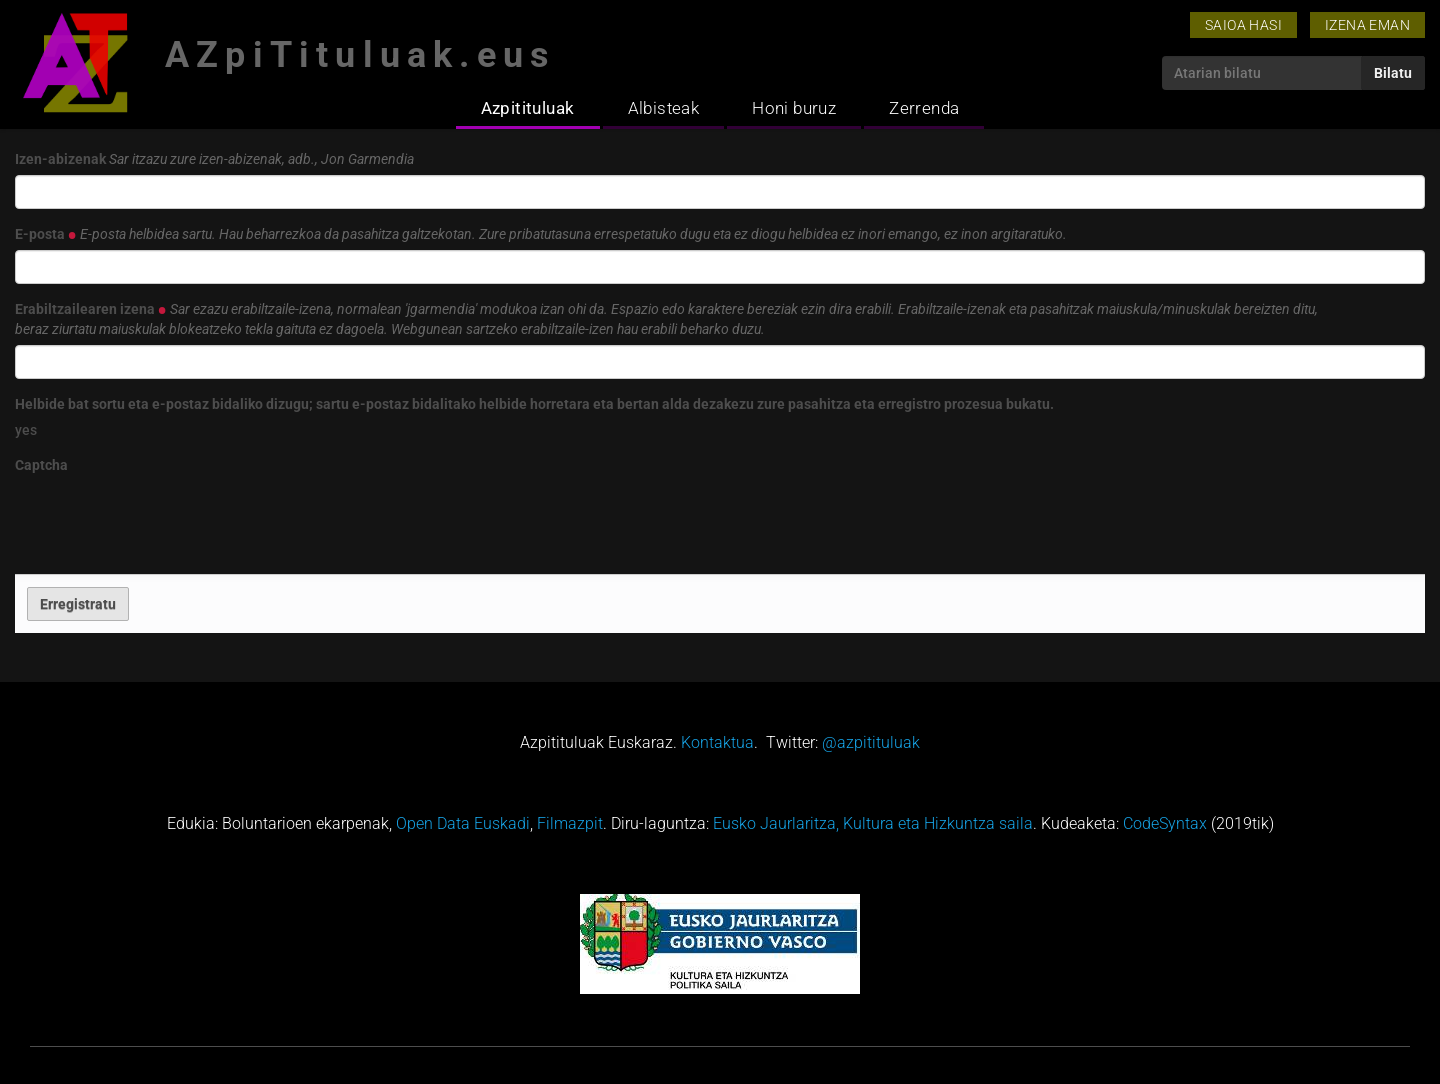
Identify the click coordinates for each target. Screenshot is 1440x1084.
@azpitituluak (871, 742)
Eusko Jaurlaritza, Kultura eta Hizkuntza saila (873, 823)
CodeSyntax (1165, 823)
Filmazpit (570, 823)
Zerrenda (924, 108)
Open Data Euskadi (463, 823)
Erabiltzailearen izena (666, 319)
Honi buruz (794, 108)
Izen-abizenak (214, 159)
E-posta (541, 234)
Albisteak (664, 108)
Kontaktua (717, 742)
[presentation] (167, 520)
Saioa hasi (1243, 25)
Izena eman (1367, 25)
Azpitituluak (528, 108)
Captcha (41, 465)
